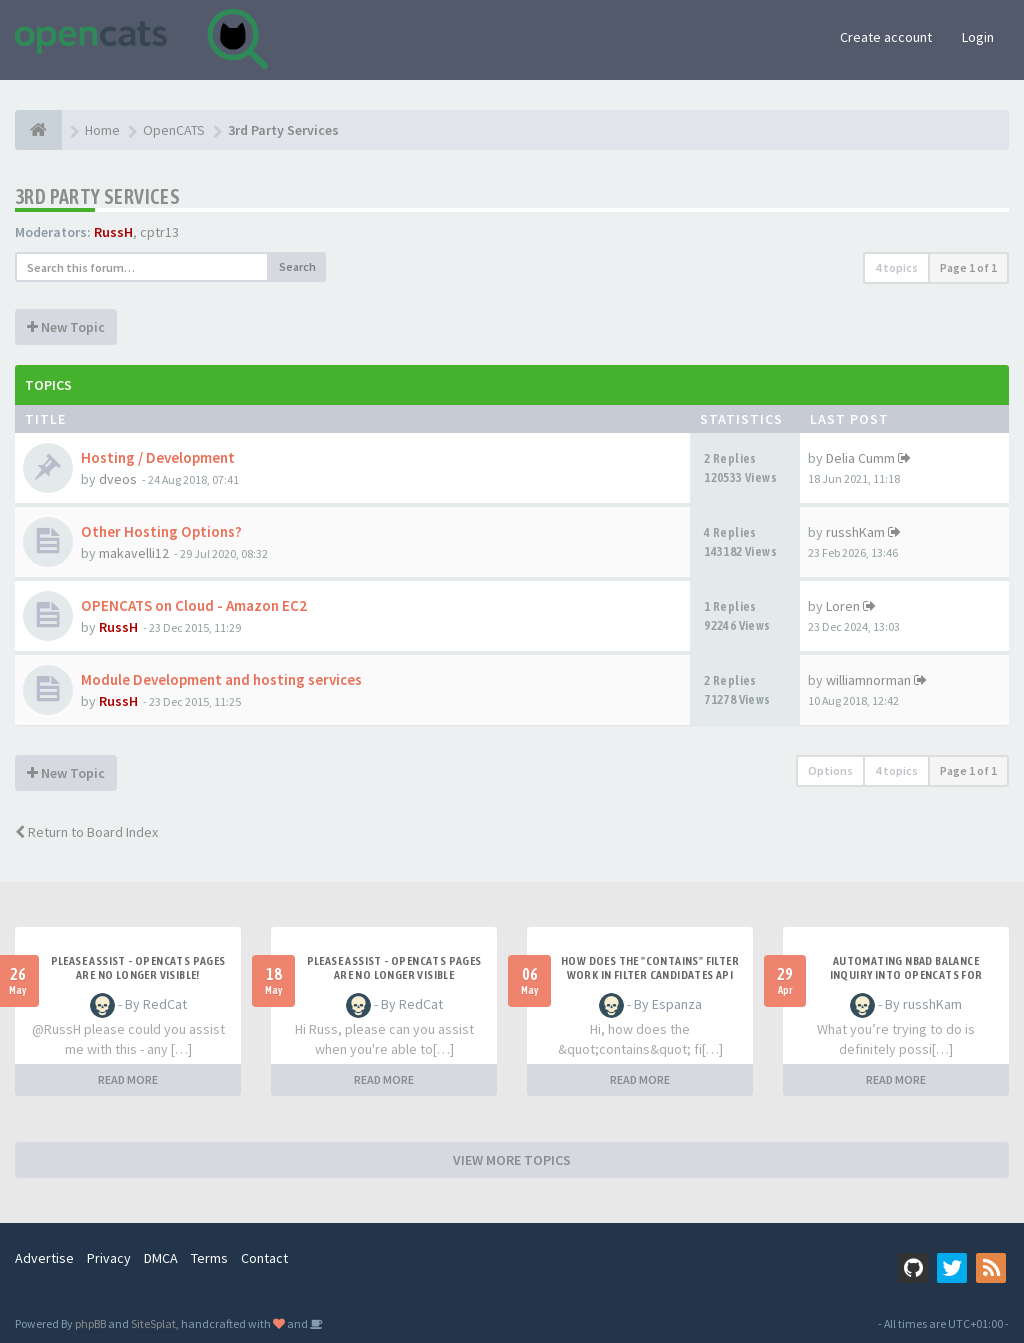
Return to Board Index (86, 832)
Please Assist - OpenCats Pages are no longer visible (394, 968)
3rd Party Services (97, 196)
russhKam (855, 532)
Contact (264, 1258)
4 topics (896, 267)
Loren (843, 606)
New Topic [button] (66, 327)
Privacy (109, 1258)
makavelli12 (134, 553)
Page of (968, 267)
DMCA (161, 1258)
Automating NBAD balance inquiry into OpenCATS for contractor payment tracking (906, 975)
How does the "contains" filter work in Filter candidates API (650, 968)
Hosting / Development (158, 457)
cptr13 (159, 232)
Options (830, 770)
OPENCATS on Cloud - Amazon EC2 (194, 605)
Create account (886, 37)
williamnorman (868, 680)
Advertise (44, 1258)
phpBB (90, 1323)
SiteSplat (153, 1323)
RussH (113, 232)
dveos (118, 479)
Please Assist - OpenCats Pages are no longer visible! (138, 968)
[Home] (38, 130)
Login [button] (978, 37)
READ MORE (128, 1079)
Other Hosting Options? (161, 531)
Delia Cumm (860, 458)
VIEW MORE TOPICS (512, 1160)
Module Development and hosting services (221, 679)
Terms (209, 1258)
